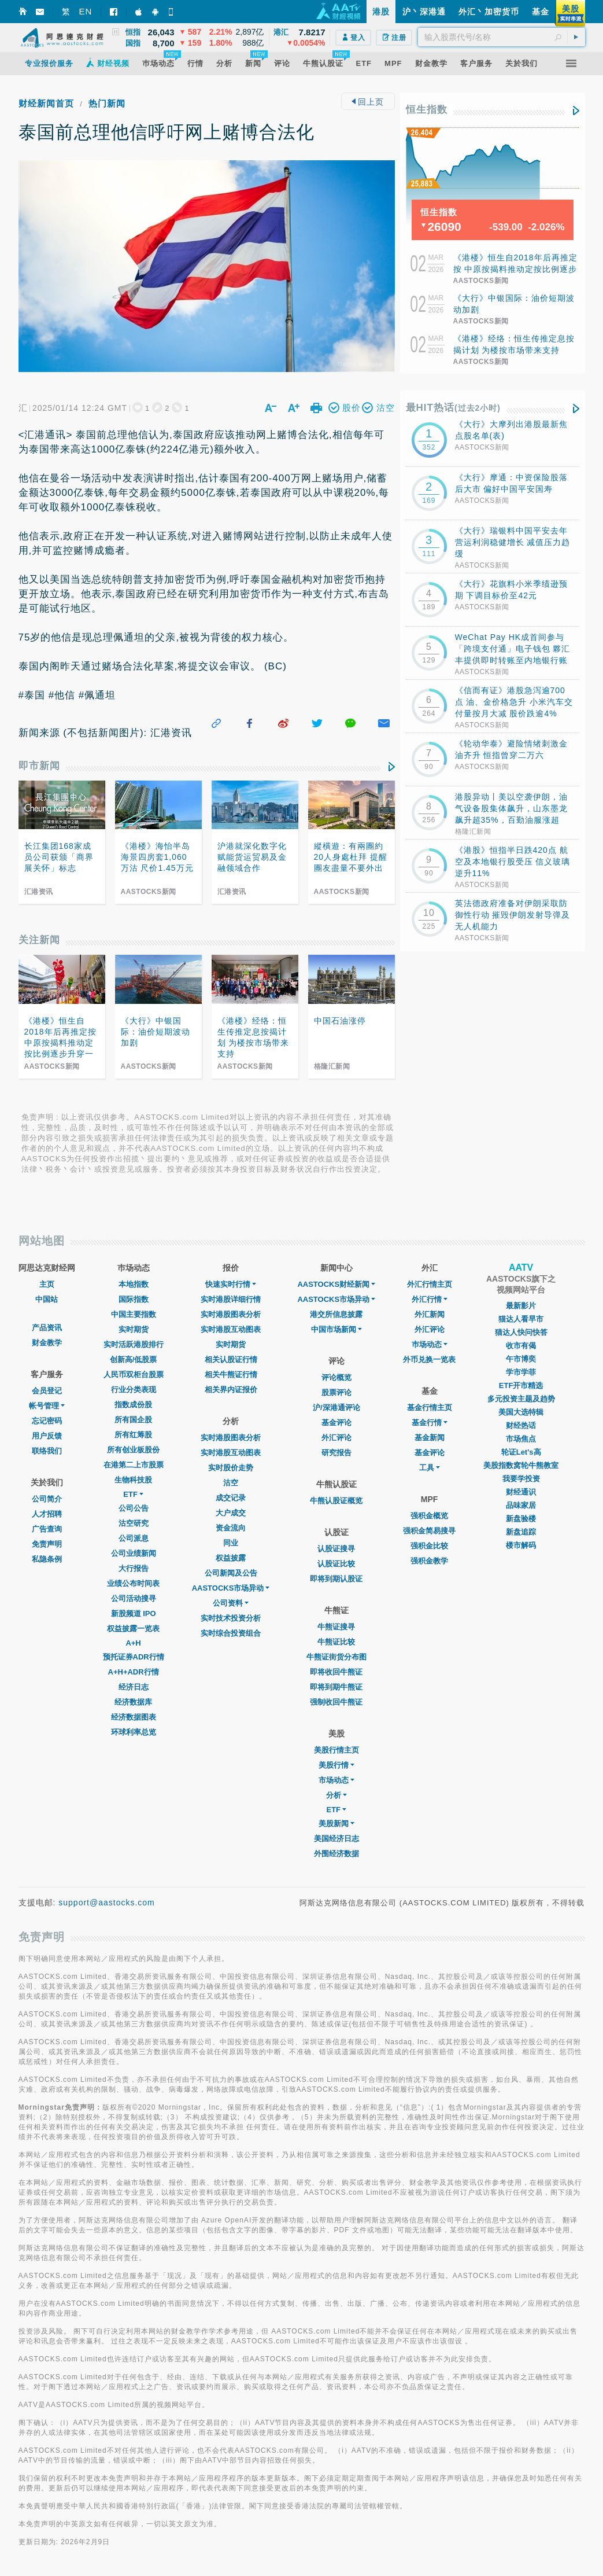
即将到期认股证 (336, 1578)
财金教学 (47, 1342)
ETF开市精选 (521, 1385)
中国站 (46, 1299)
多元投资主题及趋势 (521, 1398)
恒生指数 (426, 109)
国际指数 (134, 1299)
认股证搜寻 (336, 1548)
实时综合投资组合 (231, 1633)
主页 (46, 1284)
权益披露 (231, 1558)
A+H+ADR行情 (133, 1672)
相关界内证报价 (231, 1389)
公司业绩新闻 (133, 1553)
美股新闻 (336, 1823)
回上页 (368, 101)
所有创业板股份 (133, 1449)
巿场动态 (429, 1344)
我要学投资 (521, 1478)
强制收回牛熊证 (336, 1702)
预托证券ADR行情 (133, 1657)
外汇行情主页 (429, 1284)
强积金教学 (429, 1560)
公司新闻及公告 (231, 1573)
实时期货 (134, 1329)
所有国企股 (133, 1419)
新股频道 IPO (133, 1613)
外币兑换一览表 (429, 1359)
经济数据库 (133, 1702)
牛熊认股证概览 (336, 1500)
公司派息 (134, 1538)
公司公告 (134, 1508)
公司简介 (47, 1499)
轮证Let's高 (521, 1452)
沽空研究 (134, 1523)
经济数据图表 (133, 1717)
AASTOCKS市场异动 (231, 1588)
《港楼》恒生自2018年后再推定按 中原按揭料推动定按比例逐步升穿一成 (515, 269)
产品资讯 (47, 1327)
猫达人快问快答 (521, 1332)
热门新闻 (106, 103)
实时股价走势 (230, 1467)
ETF (133, 1494)
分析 (336, 1795)
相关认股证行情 (231, 1359)
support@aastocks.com (106, 1902)
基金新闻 (430, 1437)
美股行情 (336, 1765)
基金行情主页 (429, 1407)
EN (86, 11)
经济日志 (134, 1687)
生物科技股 (133, 1479)
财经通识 (521, 1492)
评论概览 (336, 1377)
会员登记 (47, 1390)
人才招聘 (47, 1514)
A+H (132, 1643)
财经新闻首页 (46, 103)
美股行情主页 (336, 1750)
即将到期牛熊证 (336, 1687)
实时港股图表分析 (231, 1314)
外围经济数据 (336, 1853)
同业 (230, 1543)
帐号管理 (47, 1405)
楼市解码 (521, 1545)
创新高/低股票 (133, 1359)
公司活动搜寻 (133, 1598)
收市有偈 (521, 1345)
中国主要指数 (133, 1314)
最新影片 (521, 1305)
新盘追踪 (521, 1532)
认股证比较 (336, 1563)
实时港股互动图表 (231, 1329)
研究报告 (336, 1452)
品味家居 (521, 1505)
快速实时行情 (230, 1284)
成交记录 (231, 1497)
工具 (429, 1467)
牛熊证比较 (336, 1641)
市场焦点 (521, 1438)
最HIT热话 (453, 407)
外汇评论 (336, 1437)
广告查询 (47, 1529)
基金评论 (336, 1422)
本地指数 (134, 1284)
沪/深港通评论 (336, 1407)
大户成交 (231, 1512)
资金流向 (231, 1527)
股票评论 (336, 1392)
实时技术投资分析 (231, 1618)
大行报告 (134, 1568)
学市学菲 (521, 1372)
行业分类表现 (133, 1389)
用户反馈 (47, 1435)
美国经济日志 (336, 1838)
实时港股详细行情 (231, 1299)
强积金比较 (429, 1545)
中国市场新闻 (336, 1329)
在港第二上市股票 (133, 1464)
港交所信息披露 (336, 1314)
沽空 (230, 1482)
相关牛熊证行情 (231, 1374)
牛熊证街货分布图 (336, 1657)
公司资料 (231, 1603)
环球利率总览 (133, 1732)
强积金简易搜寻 (429, 1530)
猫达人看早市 (520, 1319)
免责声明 (47, 1544)
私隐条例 (47, 1559)
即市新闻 (39, 765)
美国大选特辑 (520, 1412)
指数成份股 (133, 1404)
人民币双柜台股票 (133, 1374)
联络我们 (47, 1451)
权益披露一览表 (133, 1628)
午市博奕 (521, 1359)
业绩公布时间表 (133, 1583)
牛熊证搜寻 (336, 1626)
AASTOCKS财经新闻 (336, 1284)
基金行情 (429, 1422)
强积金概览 (429, 1515)
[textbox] (501, 37)
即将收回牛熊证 (336, 1672)
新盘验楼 (521, 1518)
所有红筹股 (133, 1434)
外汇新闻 (430, 1314)
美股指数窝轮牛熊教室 (520, 1465)
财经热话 (521, 1425)
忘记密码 (47, 1420)
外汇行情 (429, 1299)
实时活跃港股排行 (133, 1344)
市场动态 (336, 1780)
